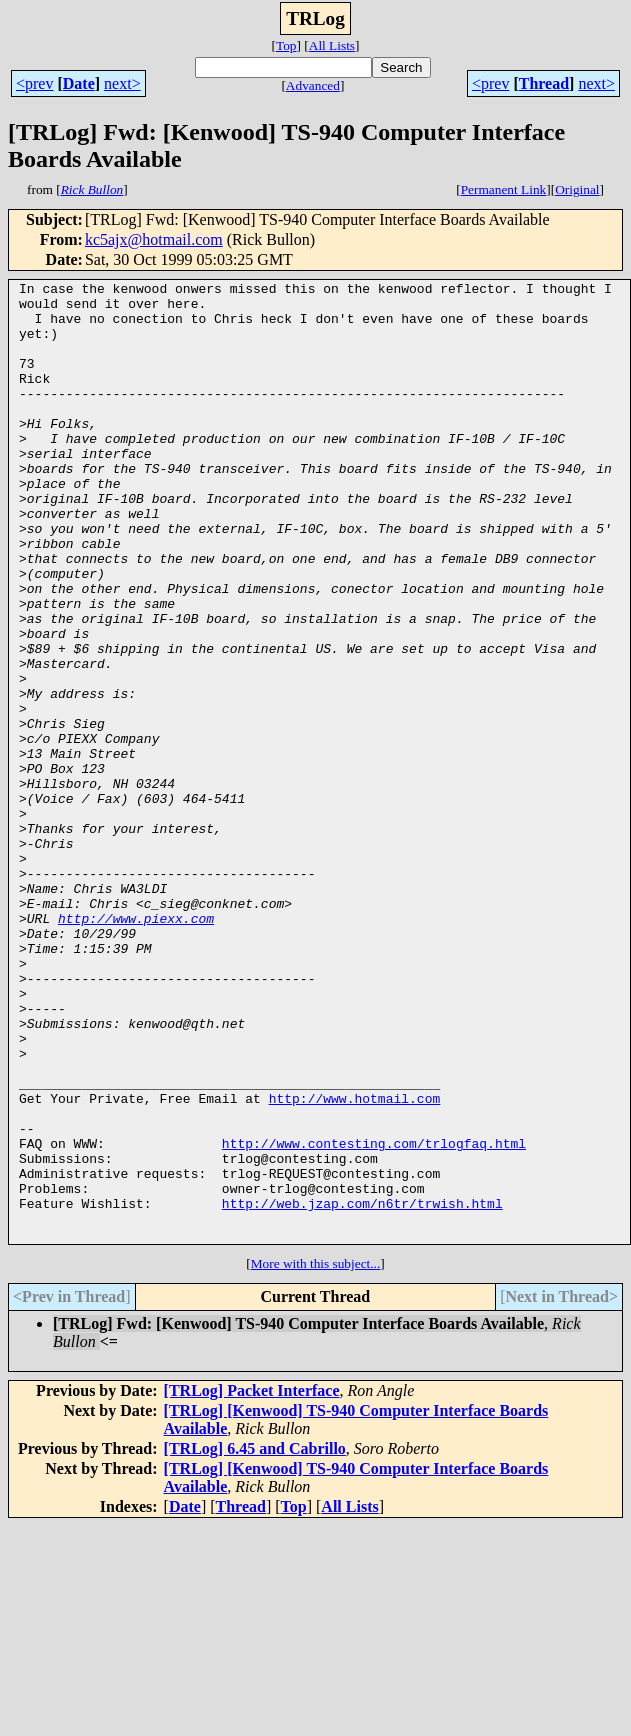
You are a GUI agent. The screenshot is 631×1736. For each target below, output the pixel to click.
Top (286, 45)
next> (122, 83)
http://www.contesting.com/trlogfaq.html (374, 1317)
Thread (544, 83)
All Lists (332, 45)
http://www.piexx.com (136, 1047)
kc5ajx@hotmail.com (154, 239)
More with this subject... (316, 1455)
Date (79, 83)
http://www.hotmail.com (355, 1263)
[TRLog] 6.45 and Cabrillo (255, 1640)
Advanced (313, 85)
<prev (34, 83)
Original (577, 189)
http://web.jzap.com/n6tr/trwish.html (362, 1389)
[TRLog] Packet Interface (252, 1582)
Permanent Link (504, 189)
